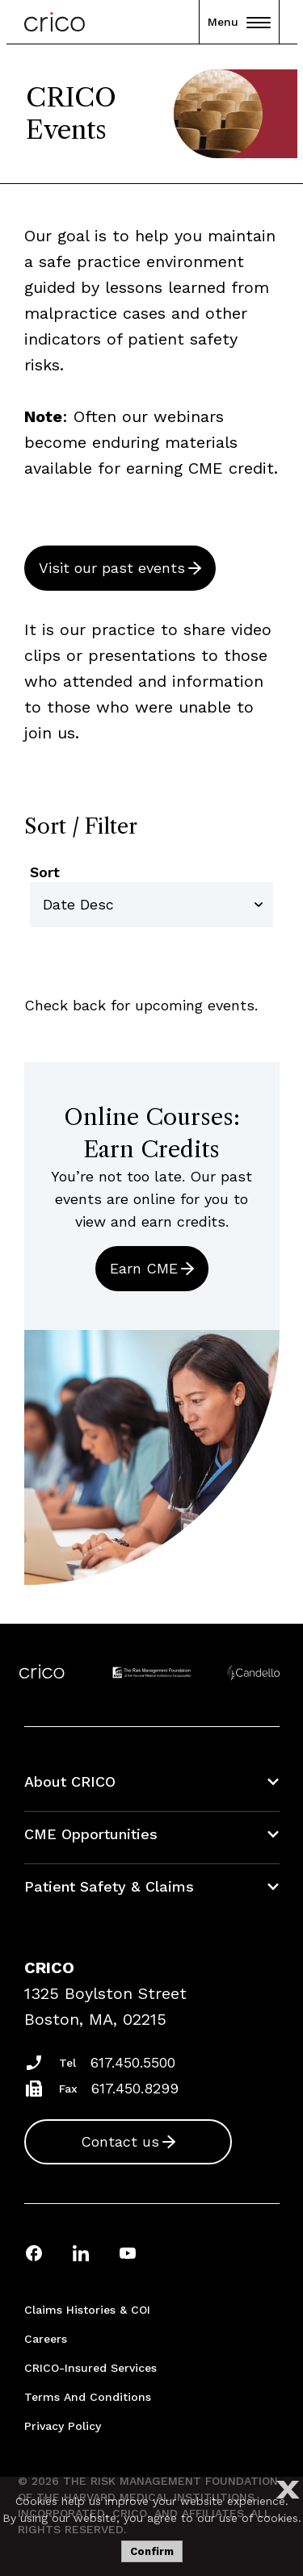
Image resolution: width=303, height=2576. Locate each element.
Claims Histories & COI (87, 2309)
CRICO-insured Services (90, 2367)
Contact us (120, 2141)
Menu (239, 21)
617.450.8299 (135, 2088)
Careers (45, 2338)
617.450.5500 (132, 2062)
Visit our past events (112, 567)
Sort (45, 872)
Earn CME (144, 1268)
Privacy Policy (62, 2425)
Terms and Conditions (87, 2396)
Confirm (152, 2551)
